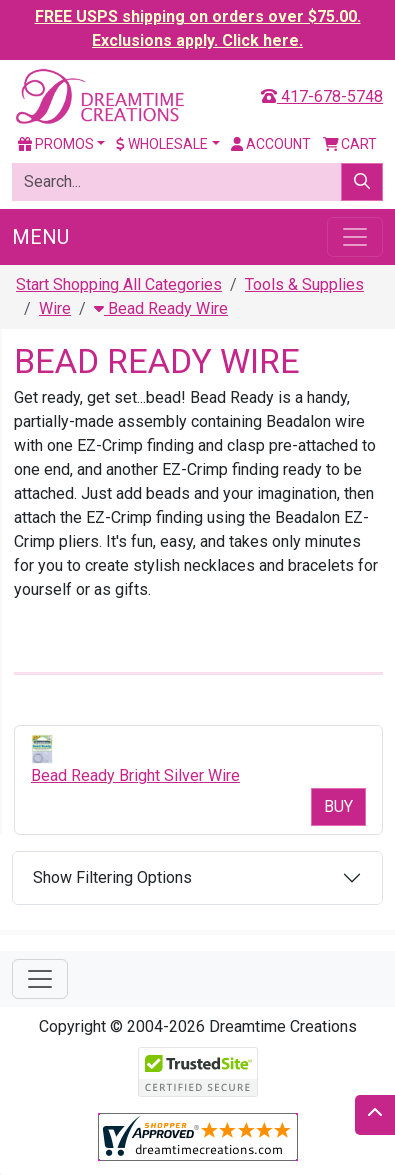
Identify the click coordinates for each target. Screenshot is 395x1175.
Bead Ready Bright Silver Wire (135, 775)
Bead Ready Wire (161, 308)
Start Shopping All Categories (119, 284)
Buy (338, 806)
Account (271, 144)
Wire (55, 308)
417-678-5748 (322, 96)
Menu (40, 237)
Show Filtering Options (112, 877)
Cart (350, 144)
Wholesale (162, 144)
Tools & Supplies (304, 284)
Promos (56, 144)
